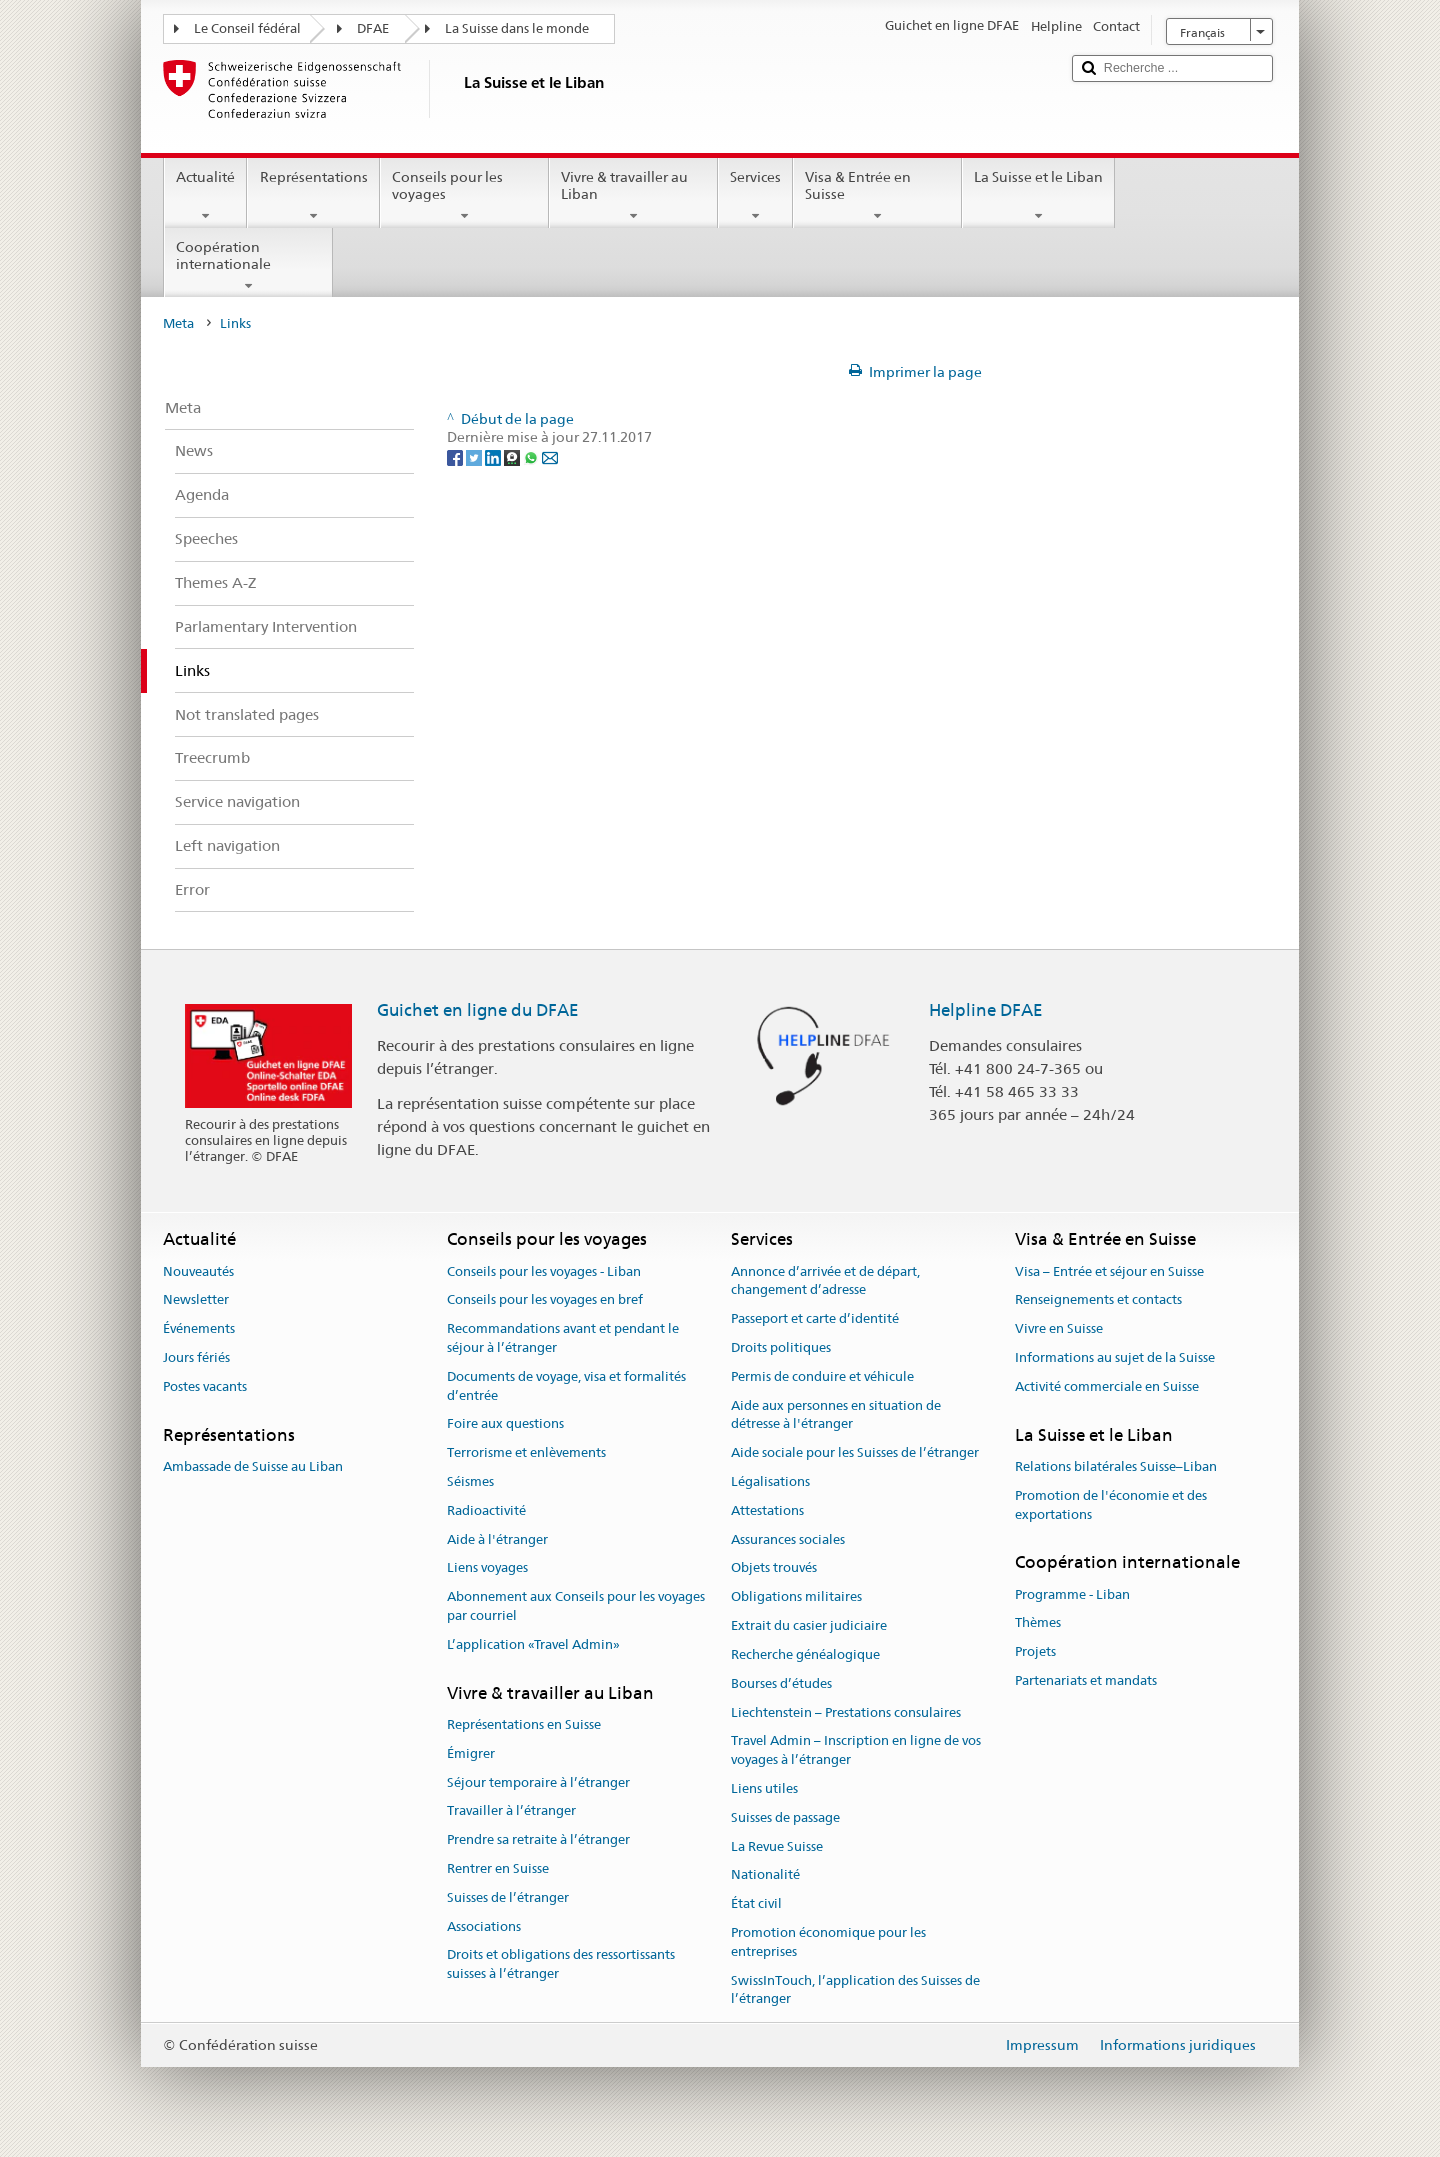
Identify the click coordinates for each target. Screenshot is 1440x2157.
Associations (484, 1926)
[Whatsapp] (532, 456)
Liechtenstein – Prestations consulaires (846, 1712)
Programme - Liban (1072, 1594)
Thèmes (1038, 1623)
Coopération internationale (248, 266)
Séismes (470, 1481)
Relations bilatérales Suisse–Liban (1116, 1466)
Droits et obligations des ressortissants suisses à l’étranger (561, 1965)
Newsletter (196, 1300)
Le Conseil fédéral (247, 28)
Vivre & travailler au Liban (633, 196)
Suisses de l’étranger (508, 1897)
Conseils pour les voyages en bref (545, 1300)
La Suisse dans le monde (517, 28)
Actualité (205, 196)
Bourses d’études (781, 1683)
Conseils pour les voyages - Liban (544, 1271)
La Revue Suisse (777, 1846)
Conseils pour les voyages (464, 196)
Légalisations (770, 1481)
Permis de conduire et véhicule (822, 1376)
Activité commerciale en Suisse (1107, 1386)
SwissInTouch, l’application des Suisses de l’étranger (855, 1990)
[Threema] (513, 456)
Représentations (313, 196)
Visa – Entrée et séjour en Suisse (1109, 1271)
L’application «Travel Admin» (533, 1644)
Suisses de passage (785, 1817)
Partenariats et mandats (1086, 1680)
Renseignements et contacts (1098, 1300)
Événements (199, 1328)
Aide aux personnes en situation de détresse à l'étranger (836, 1415)
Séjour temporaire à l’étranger (538, 1782)
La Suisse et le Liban (1038, 196)
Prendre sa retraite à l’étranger (538, 1839)
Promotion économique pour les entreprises (828, 1942)
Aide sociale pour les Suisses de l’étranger (855, 1452)
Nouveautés (198, 1271)
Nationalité (765, 1875)
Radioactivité (486, 1510)
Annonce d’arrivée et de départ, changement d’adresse (825, 1281)
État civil (756, 1903)
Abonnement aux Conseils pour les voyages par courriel (576, 1607)
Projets (1035, 1651)
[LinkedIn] (494, 456)
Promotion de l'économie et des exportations (1111, 1505)
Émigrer (471, 1753)
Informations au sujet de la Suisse (1115, 1357)
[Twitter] (475, 456)
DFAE (373, 28)
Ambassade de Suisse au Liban (253, 1466)
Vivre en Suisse (1059, 1328)
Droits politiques (781, 1347)
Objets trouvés (774, 1568)
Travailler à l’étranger (511, 1811)
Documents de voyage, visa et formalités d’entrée (566, 1386)
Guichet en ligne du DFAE (478, 1010)
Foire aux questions (505, 1424)
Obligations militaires (796, 1597)
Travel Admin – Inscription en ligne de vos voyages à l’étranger (856, 1751)
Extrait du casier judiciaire (809, 1625)
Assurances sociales (788, 1539)
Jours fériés (196, 1357)
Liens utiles (764, 1788)
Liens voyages (487, 1568)
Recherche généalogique (805, 1654)
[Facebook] (456, 456)
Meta (178, 323)
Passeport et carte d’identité (815, 1318)
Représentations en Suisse (524, 1724)
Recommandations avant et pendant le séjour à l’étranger (563, 1338)
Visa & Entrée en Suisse (877, 196)
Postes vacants (205, 1386)
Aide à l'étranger (497, 1539)
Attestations (767, 1510)
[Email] (550, 456)
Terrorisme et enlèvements (526, 1452)
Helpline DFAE (986, 1010)
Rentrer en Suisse (498, 1868)
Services (755, 196)
